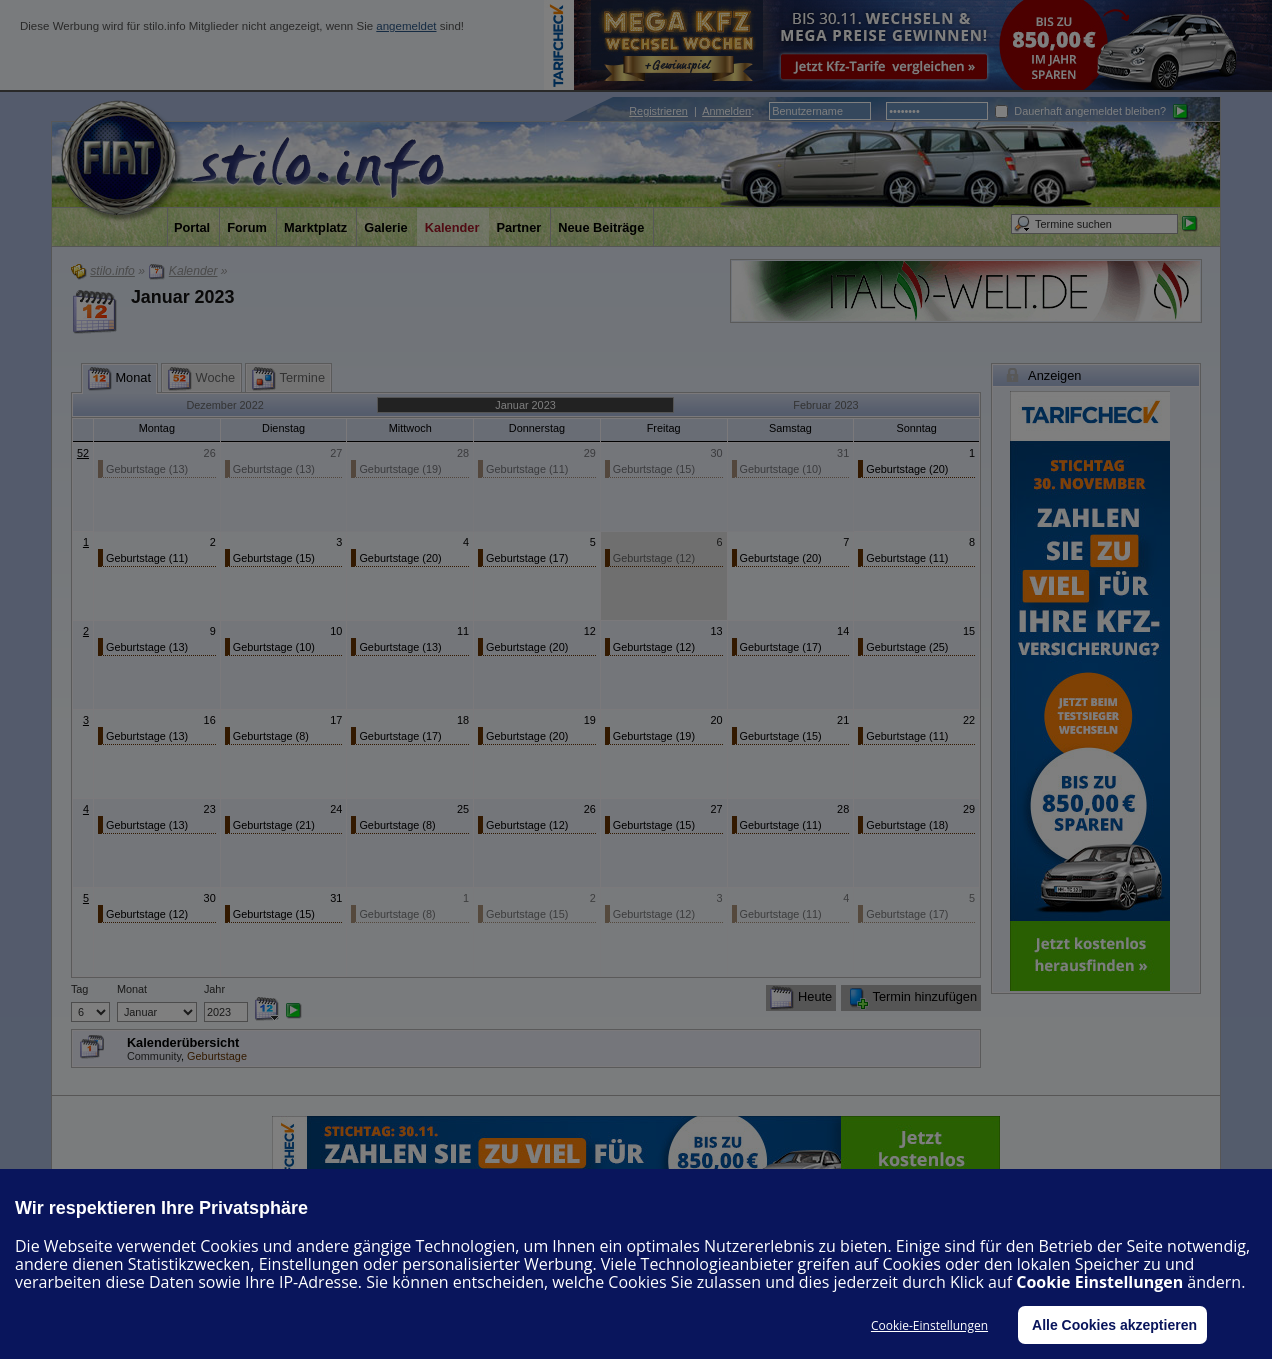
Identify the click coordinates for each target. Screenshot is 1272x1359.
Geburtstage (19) (400, 469)
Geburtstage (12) (654, 558)
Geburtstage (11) (527, 469)
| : (691, 111)
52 (83, 453)
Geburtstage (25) (907, 647)
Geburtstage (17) (527, 558)
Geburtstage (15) (654, 469)
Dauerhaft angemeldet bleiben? (1080, 111)
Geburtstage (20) (907, 469)
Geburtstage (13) (147, 469)
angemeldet (406, 26)
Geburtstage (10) (781, 469)
